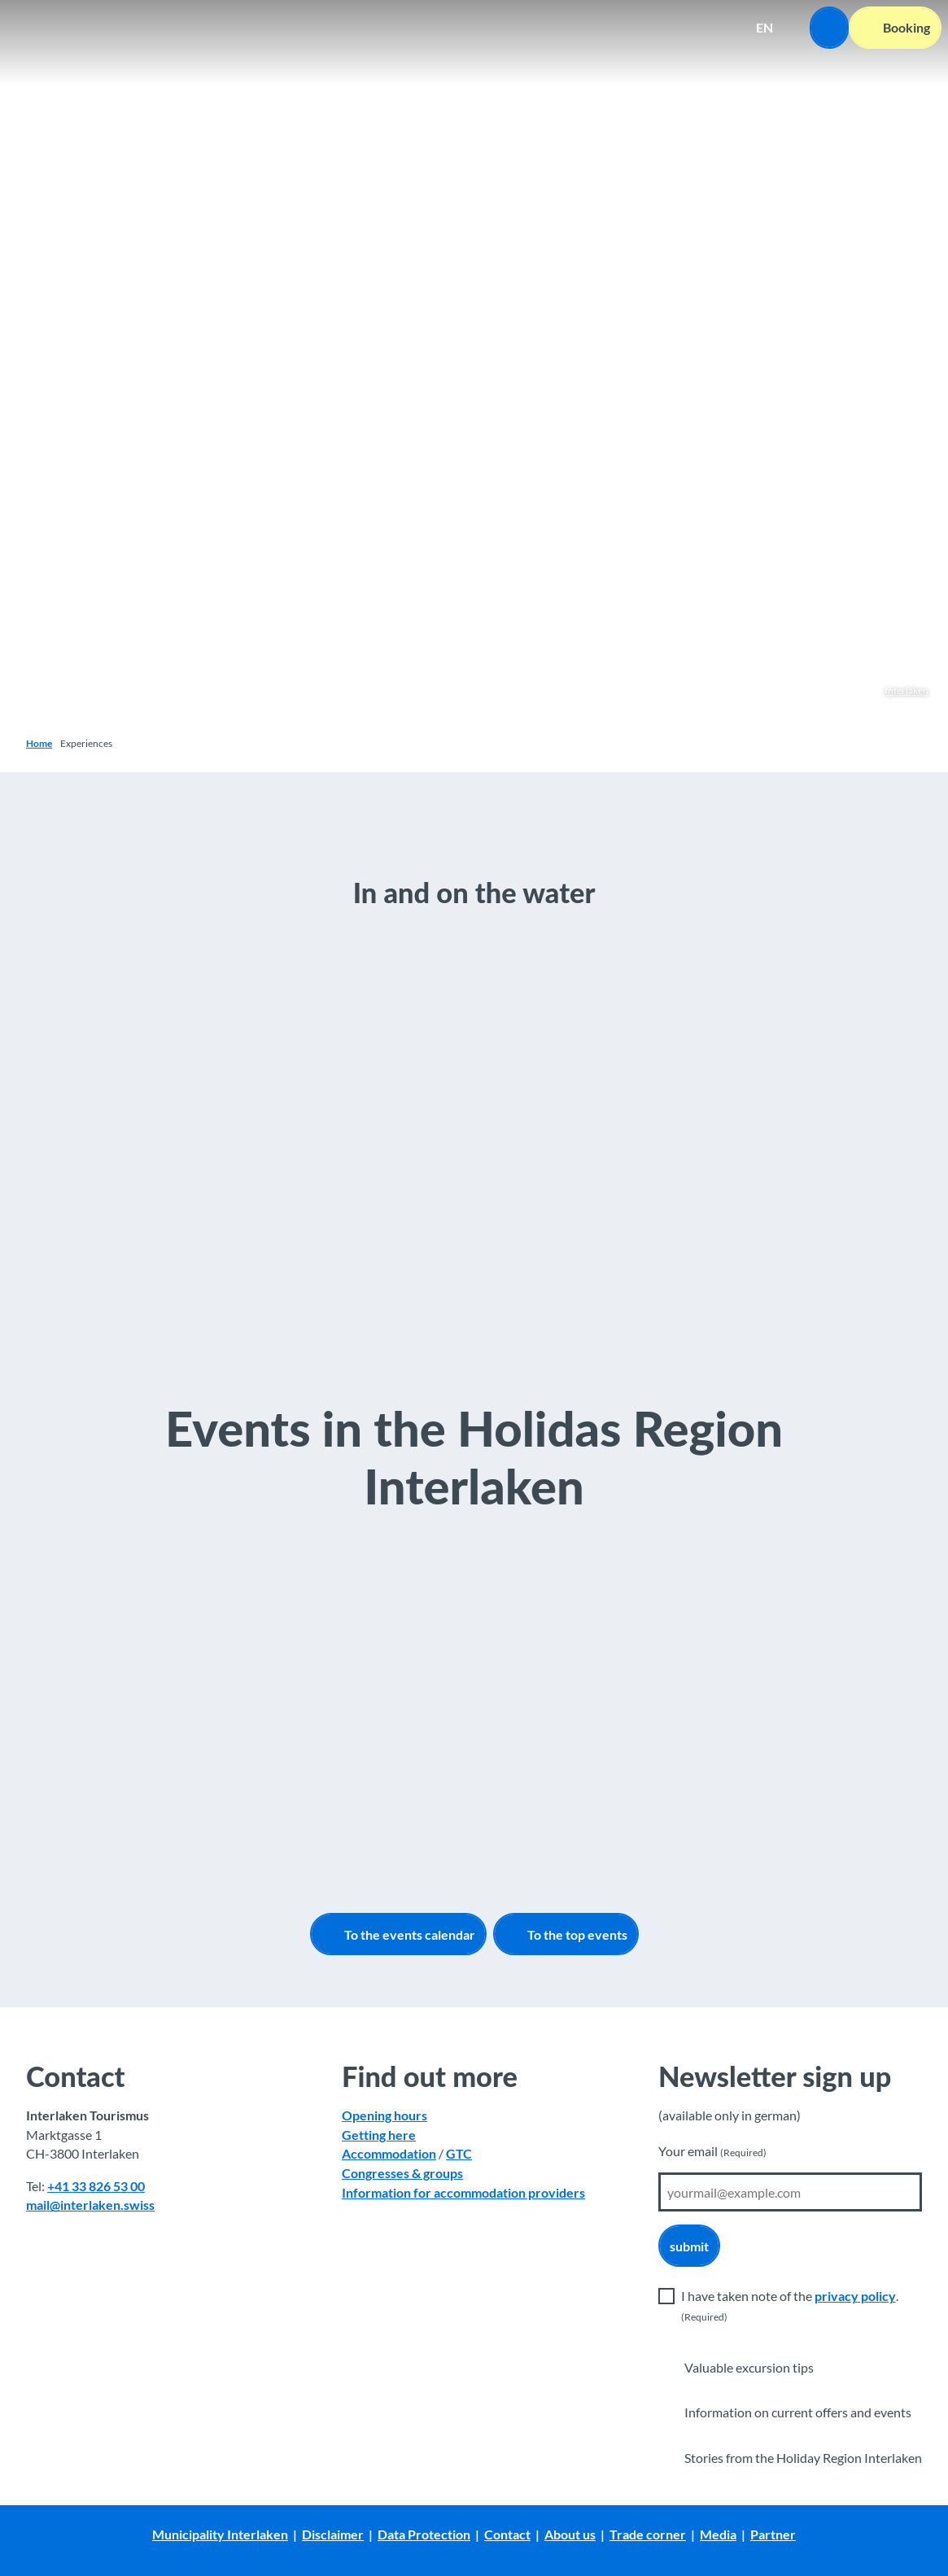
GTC (459, 2154)
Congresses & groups (402, 2173)
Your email (712, 2151)
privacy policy (854, 2295)
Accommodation (389, 2154)
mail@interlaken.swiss (90, 2205)
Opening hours (384, 2115)
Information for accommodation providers (463, 2192)
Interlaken (906, 690)
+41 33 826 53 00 (96, 2186)
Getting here (379, 2134)
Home (39, 743)
